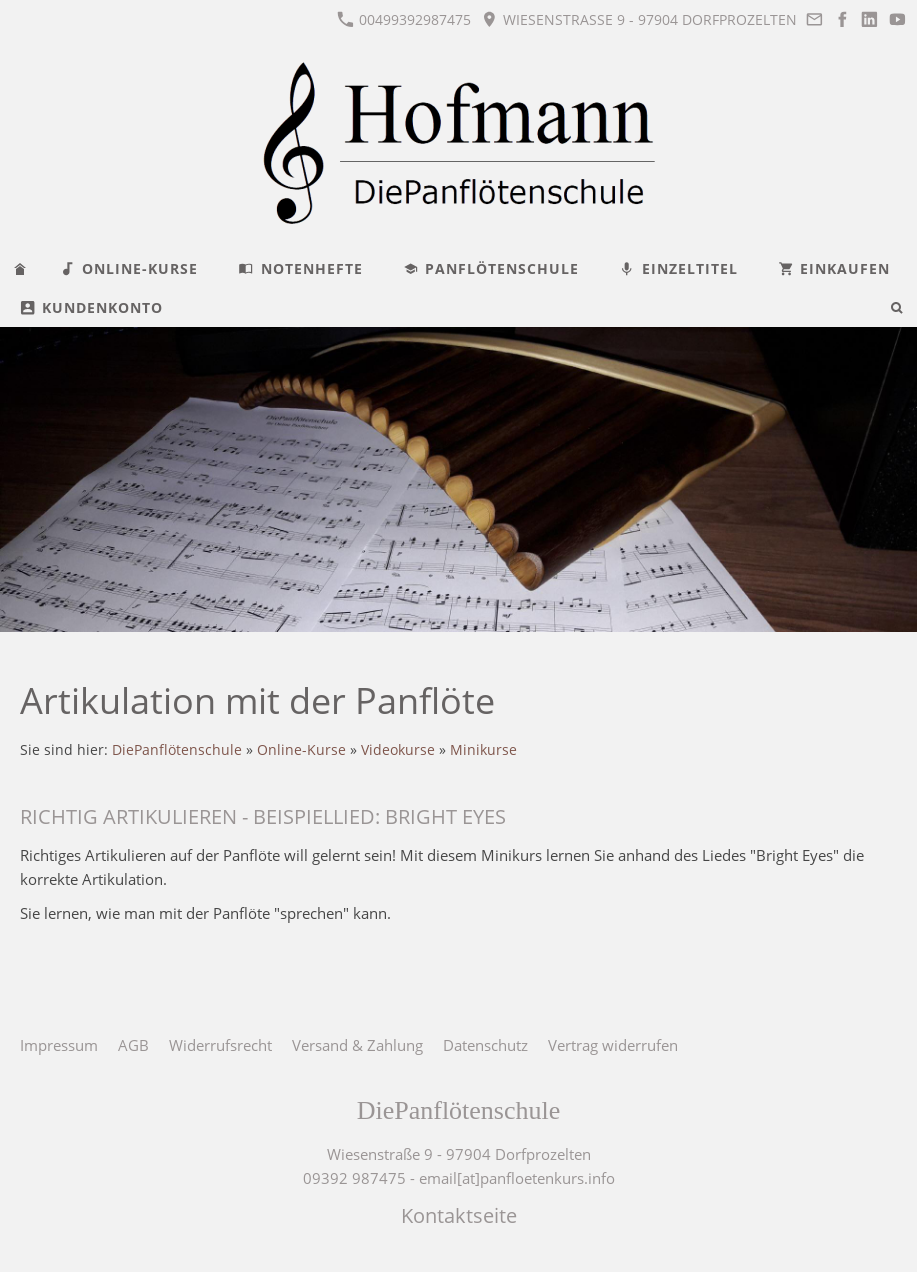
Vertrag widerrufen (613, 1045)
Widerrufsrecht (220, 1045)
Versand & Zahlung (357, 1045)
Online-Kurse (301, 750)
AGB (133, 1045)
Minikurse (483, 750)
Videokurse (398, 750)
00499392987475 (404, 19)
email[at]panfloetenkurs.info (517, 1178)
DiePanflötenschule (177, 750)
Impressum (59, 1045)
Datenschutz (485, 1045)
